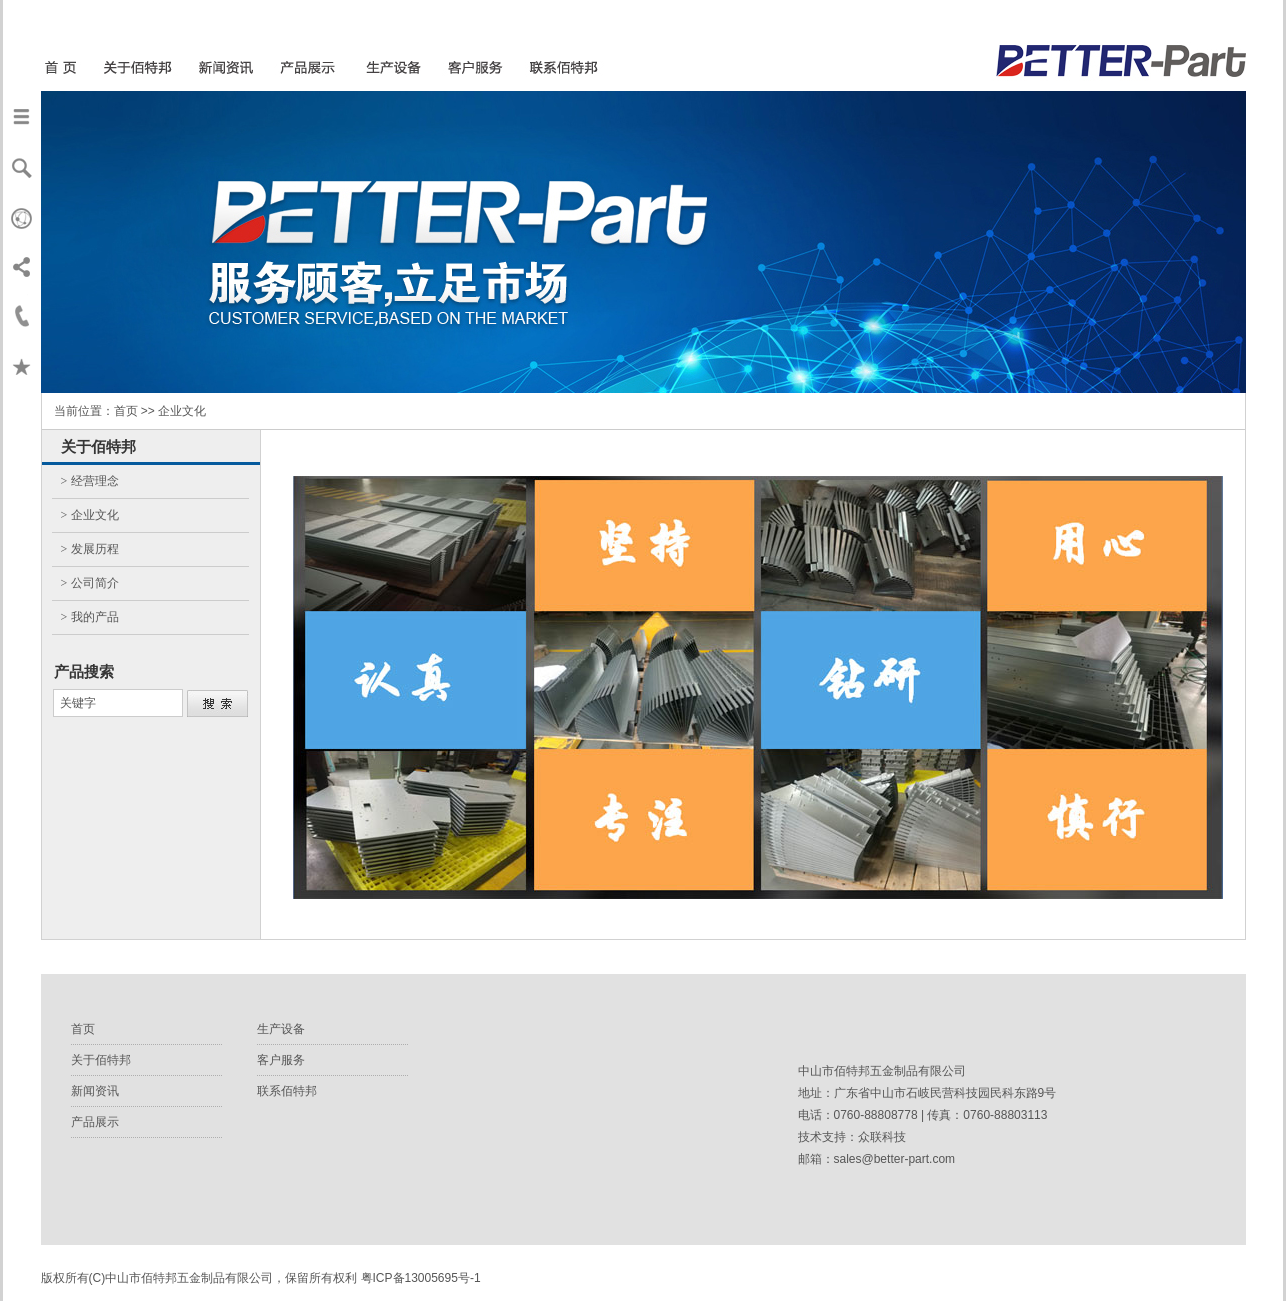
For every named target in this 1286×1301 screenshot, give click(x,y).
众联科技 (882, 1137)
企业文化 (95, 515)
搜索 (21, 166)
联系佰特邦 (287, 1091)
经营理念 (95, 481)
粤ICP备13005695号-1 (421, 1278)
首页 (83, 1029)
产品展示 (95, 1122)
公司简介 (95, 583)
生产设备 (281, 1029)
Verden (21, 216)
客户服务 (281, 1060)
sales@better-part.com (895, 1159)
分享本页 (21, 266)
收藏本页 (21, 366)
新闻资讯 (95, 1091)
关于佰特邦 (101, 1060)
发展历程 (95, 549)
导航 (21, 116)
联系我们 (21, 316)
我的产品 (95, 617)
